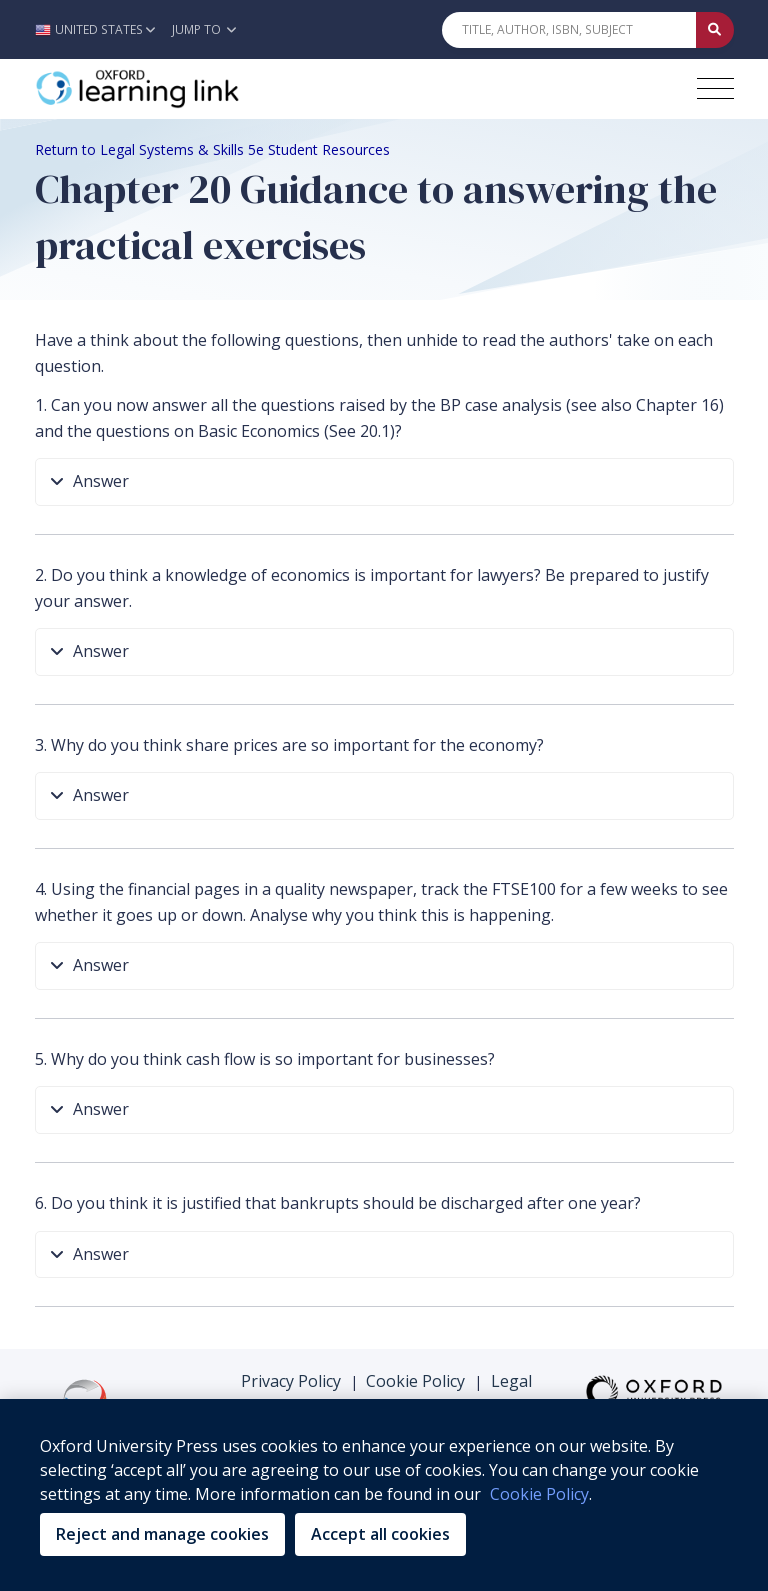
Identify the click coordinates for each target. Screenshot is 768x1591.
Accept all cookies (380, 1534)
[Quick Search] (569, 30)
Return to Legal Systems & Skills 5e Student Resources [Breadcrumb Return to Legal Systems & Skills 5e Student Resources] (212, 149)
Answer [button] (90, 482)
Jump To (204, 29)
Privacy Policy (291, 1381)
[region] (384, 1495)
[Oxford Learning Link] (185, 89)
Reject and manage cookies (162, 1534)
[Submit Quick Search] (715, 30)
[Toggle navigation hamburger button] (715, 88)
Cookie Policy (415, 1381)
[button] (100, 29)
